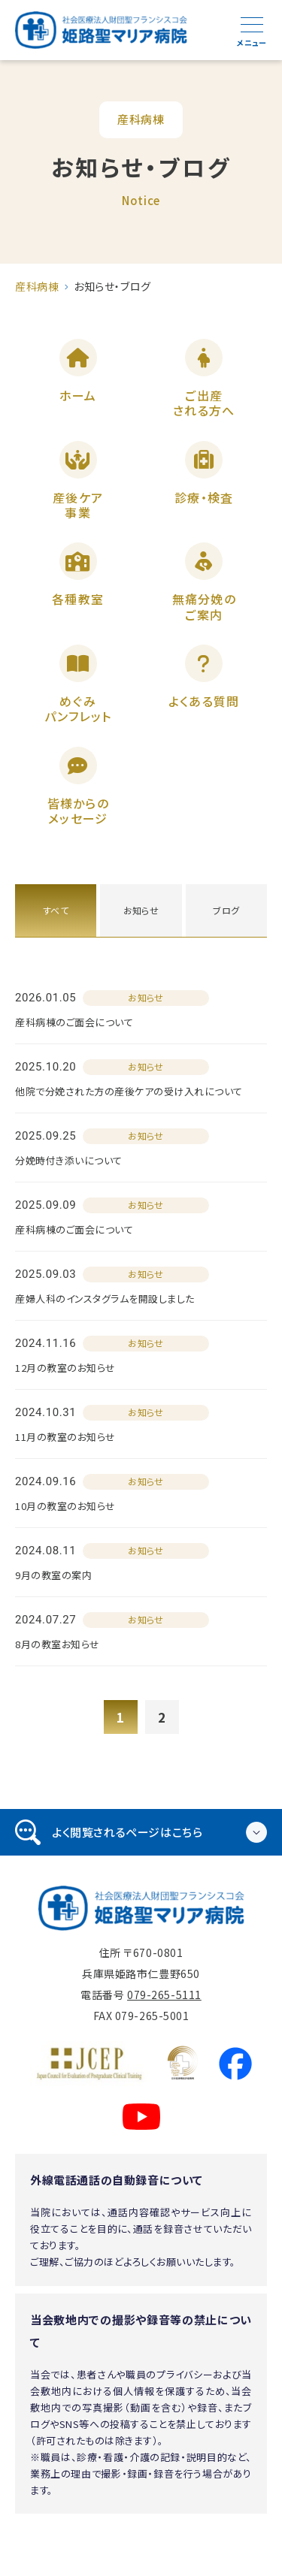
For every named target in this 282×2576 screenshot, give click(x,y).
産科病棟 (37, 286)
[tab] (141, 1832)
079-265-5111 (164, 1994)
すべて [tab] (55, 910)
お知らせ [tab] (141, 910)
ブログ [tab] (226, 910)
